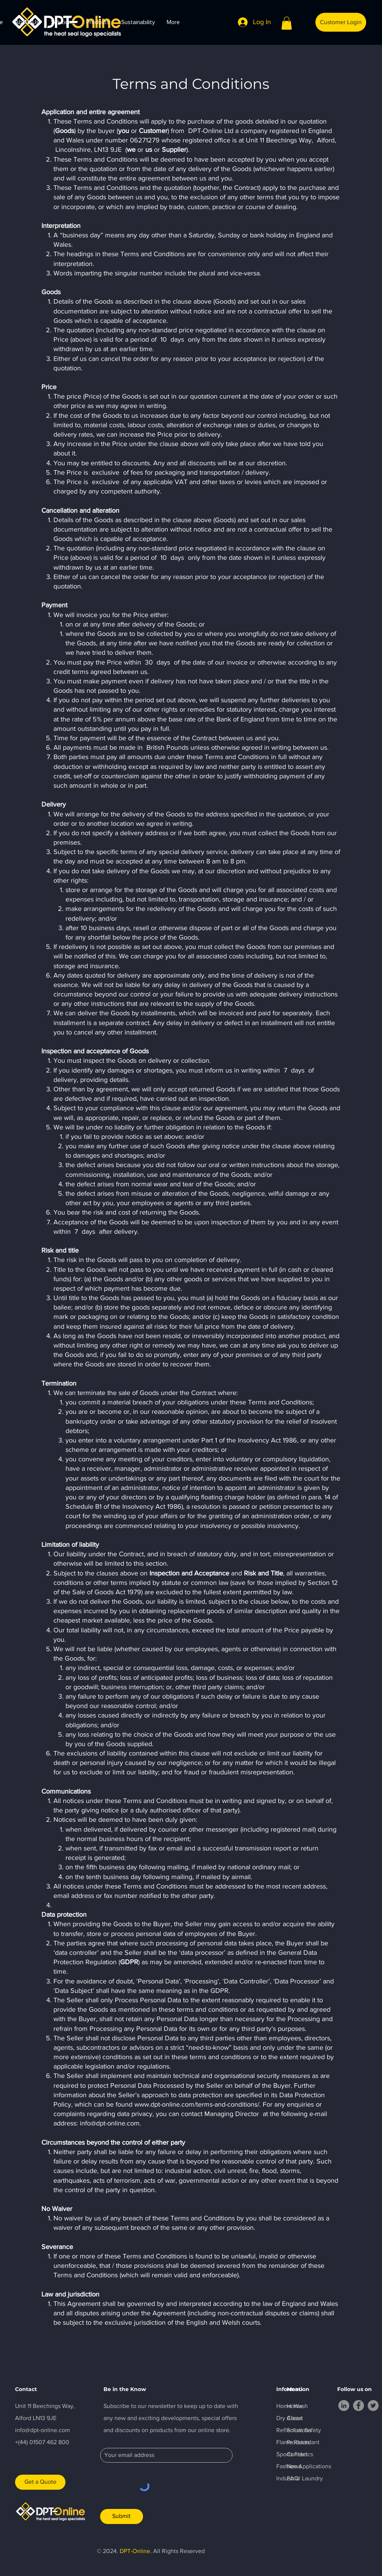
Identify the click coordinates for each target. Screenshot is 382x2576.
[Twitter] (373, 2405)
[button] (286, 23)
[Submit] (121, 2516)
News (294, 2466)
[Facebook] (358, 2405)
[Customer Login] (340, 22)
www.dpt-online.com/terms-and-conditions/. (197, 2104)
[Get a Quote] (40, 2482)
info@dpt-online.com (110, 2123)
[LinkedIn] (343, 2405)
